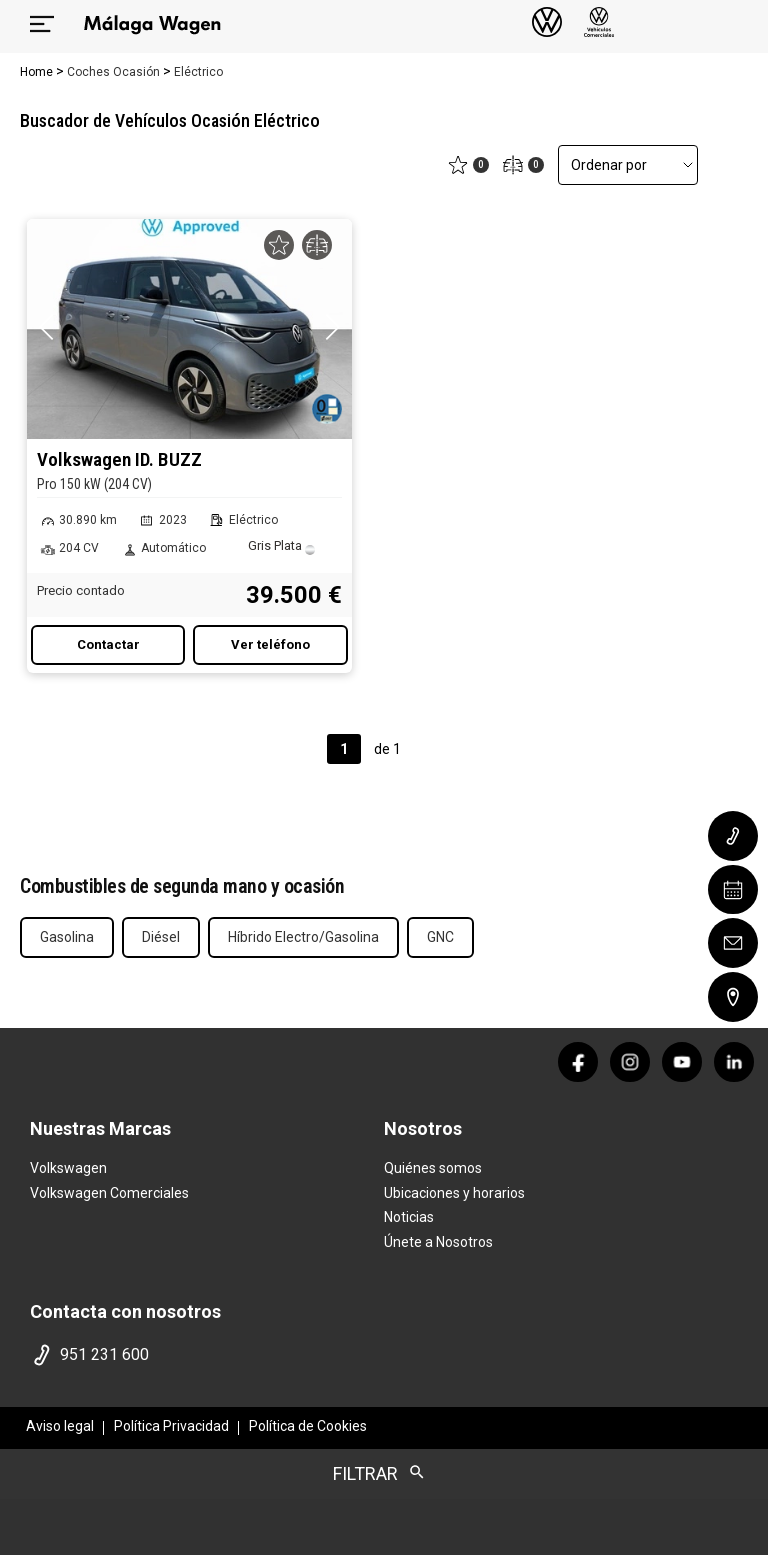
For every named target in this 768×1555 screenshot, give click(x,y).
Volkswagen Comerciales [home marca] (109, 1193)
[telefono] (203, 1355)
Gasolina (67, 937)
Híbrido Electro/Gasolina (303, 937)
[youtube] (682, 1062)
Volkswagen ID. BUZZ (189, 471)
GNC (440, 937)
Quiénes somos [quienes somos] (433, 1168)
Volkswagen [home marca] (68, 1168)
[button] (332, 327)
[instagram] (630, 1062)
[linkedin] (734, 1062)
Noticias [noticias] (409, 1217)
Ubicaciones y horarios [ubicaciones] (454, 1193)
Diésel (161, 937)
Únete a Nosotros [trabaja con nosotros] (438, 1242)
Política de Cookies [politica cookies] (308, 1426)
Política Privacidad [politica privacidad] (171, 1426)
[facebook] (578, 1062)
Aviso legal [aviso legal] (60, 1426)
